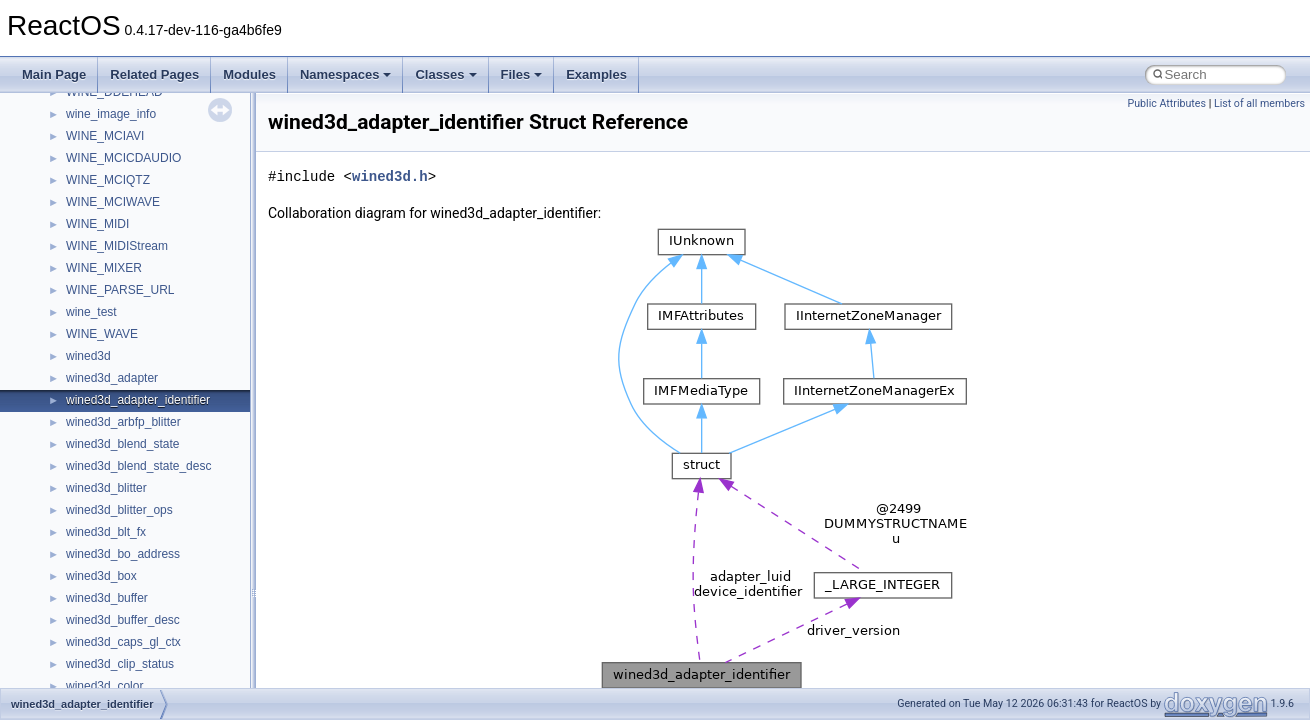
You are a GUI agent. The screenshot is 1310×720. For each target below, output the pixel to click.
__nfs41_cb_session (120, 671)
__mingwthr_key (109, 253)
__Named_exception (121, 473)
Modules (249, 74)
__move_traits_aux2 (120, 363)
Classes (445, 74)
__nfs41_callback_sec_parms (145, 649)
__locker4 (92, 143)
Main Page (54, 74)
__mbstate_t (99, 187)
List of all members (1259, 103)
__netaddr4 (96, 495)
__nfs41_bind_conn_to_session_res (162, 627)
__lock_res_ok (104, 99)
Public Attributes (1166, 103)
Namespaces (346, 74)
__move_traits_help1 (121, 407)
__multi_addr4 (104, 451)
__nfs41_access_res (121, 583)
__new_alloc (99, 517)
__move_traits (103, 319)
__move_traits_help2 (121, 429)
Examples (596, 74)
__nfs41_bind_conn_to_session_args (165, 605)
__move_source (108, 297)
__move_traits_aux (116, 341)
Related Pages (154, 74)
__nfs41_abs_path (115, 539)
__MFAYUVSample (117, 231)
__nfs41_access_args (124, 561)
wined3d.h (390, 176)
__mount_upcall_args (123, 275)
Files (522, 74)
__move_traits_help (118, 385)
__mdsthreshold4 (112, 209)
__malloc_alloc (105, 165)
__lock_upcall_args (117, 121)
